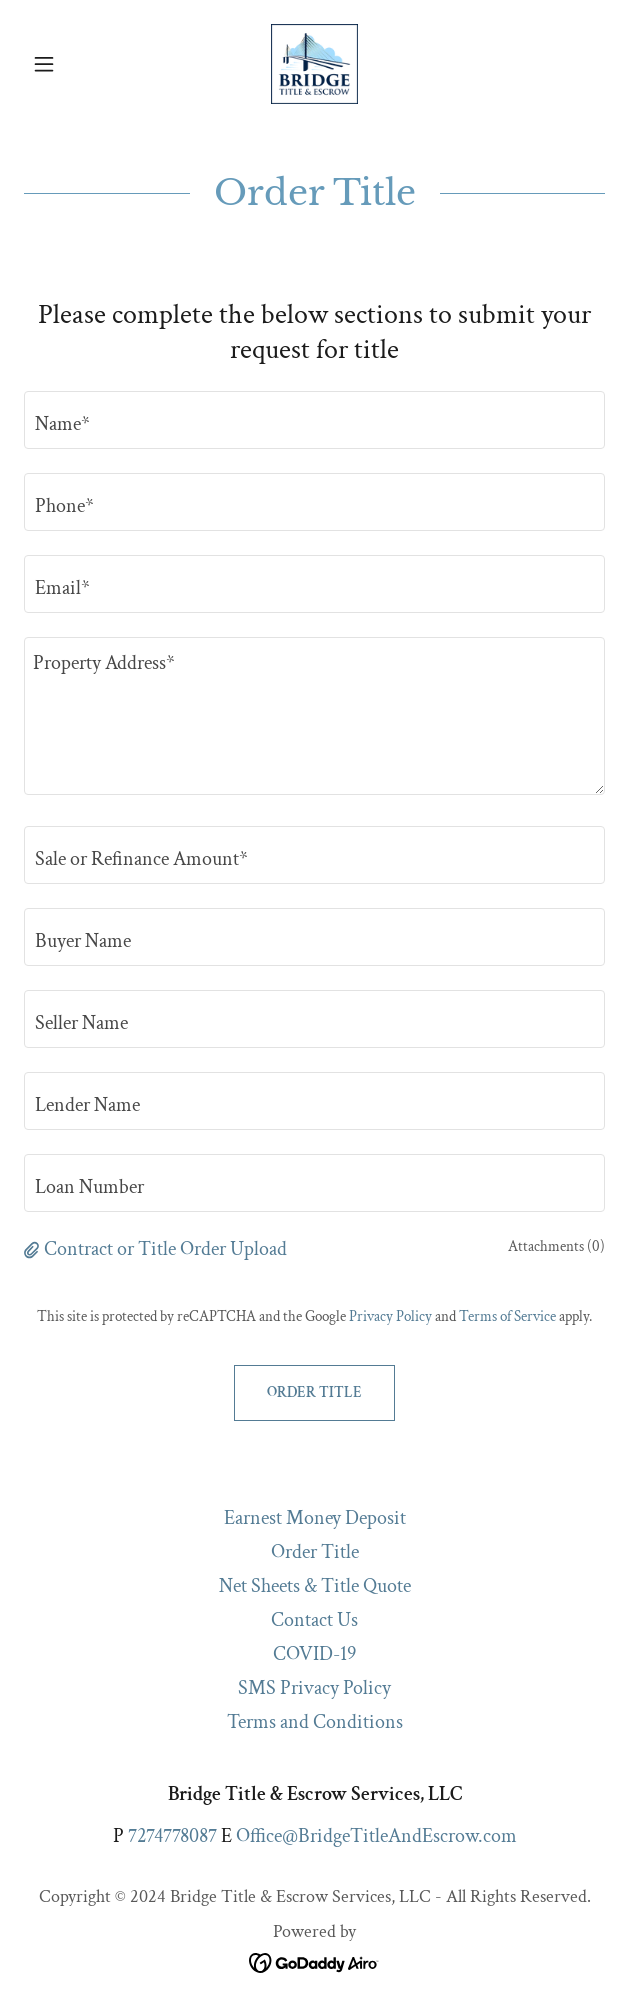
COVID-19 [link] (314, 1654)
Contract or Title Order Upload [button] (165, 1249)
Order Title (314, 1392)
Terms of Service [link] (507, 1316)
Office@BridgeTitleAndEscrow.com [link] (376, 1836)
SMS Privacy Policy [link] (314, 1688)
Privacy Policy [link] (390, 1316)
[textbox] (314, 420)
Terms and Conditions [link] (315, 1722)
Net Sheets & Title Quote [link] (315, 1586)
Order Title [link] (315, 1552)
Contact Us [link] (314, 1620)
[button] (67, 64)
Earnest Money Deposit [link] (315, 1518)
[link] (314, 64)
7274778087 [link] (172, 1836)
